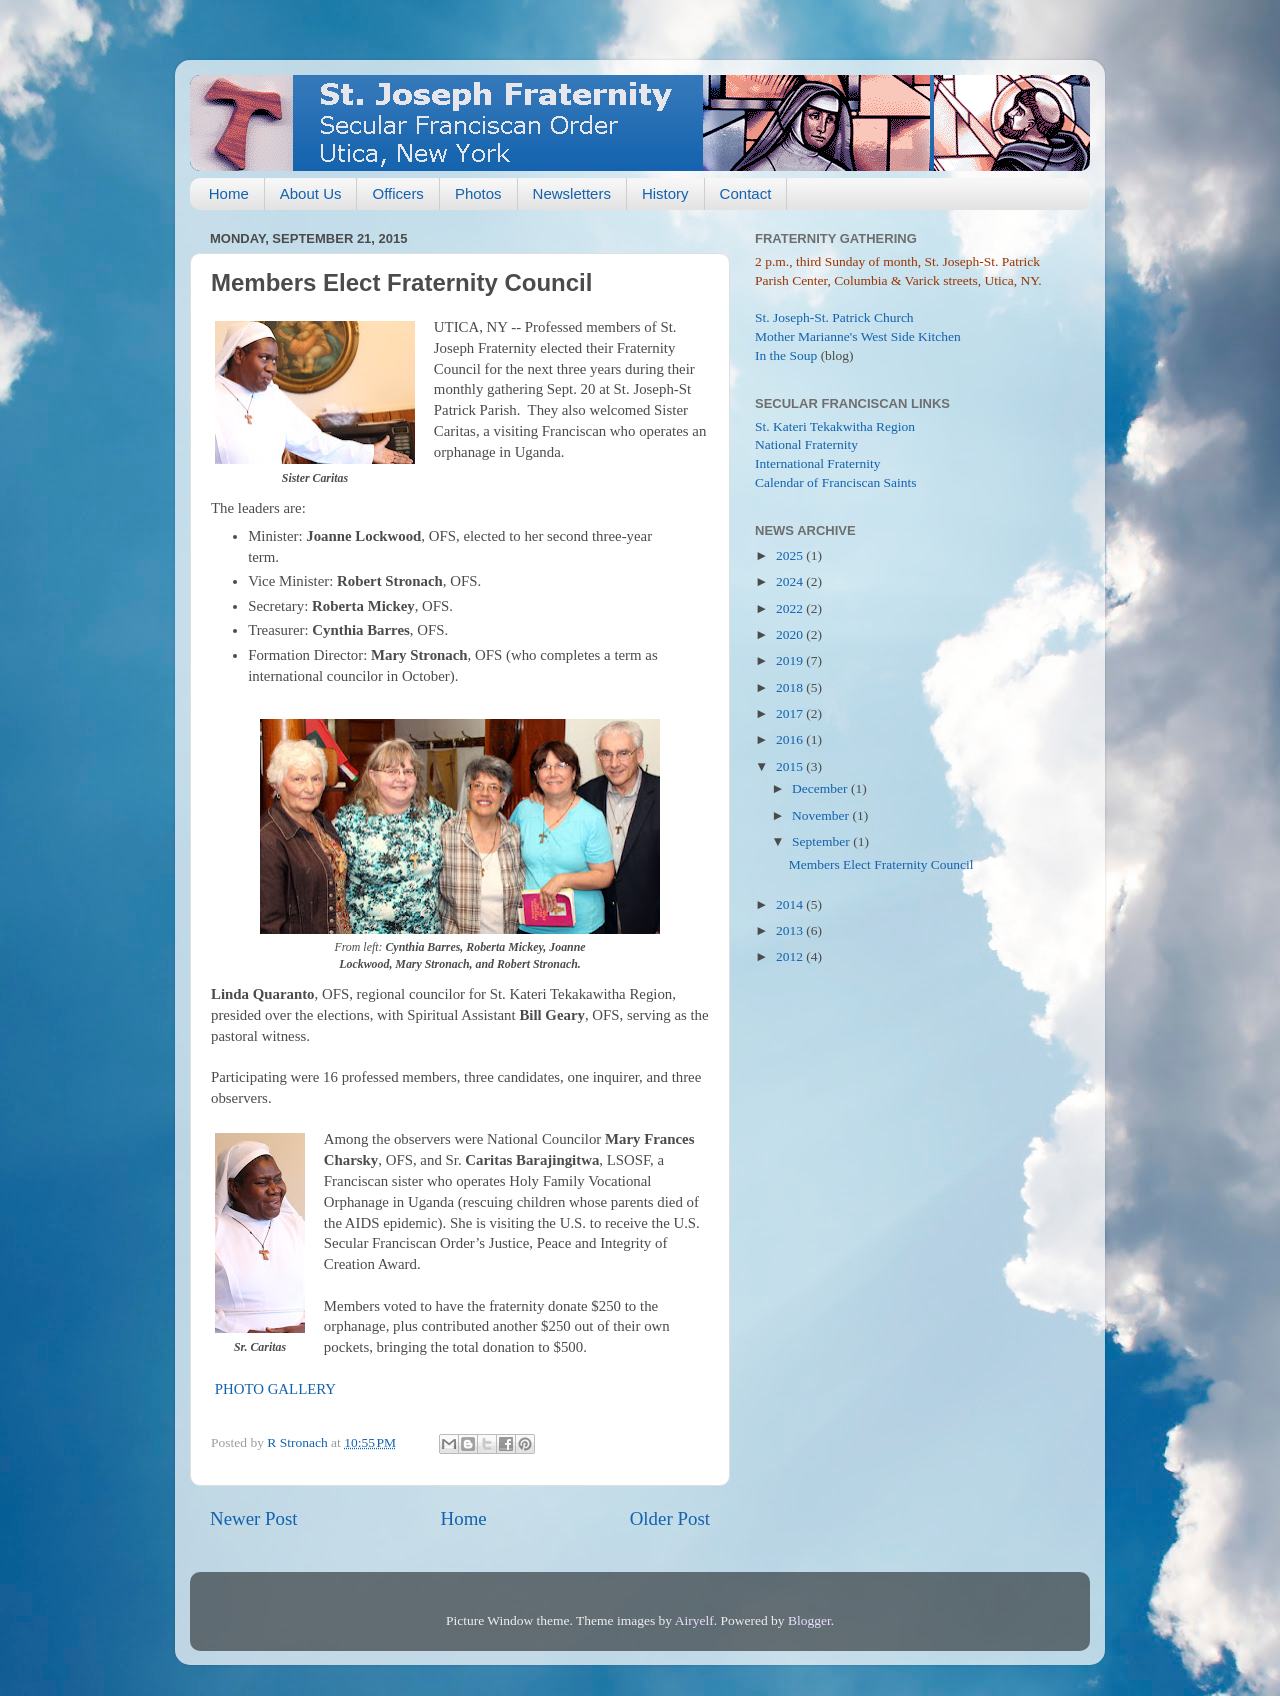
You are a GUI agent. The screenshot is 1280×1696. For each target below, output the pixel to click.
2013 (791, 930)
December (821, 788)
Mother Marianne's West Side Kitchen (858, 336)
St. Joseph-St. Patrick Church (834, 317)
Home (229, 193)
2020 (791, 634)
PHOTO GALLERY (275, 1389)
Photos (478, 193)
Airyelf (694, 1620)
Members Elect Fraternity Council (881, 864)
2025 (791, 555)
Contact (746, 193)
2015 (791, 766)
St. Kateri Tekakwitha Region (835, 426)
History (665, 193)
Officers (397, 193)
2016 (791, 739)
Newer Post (254, 1518)
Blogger (809, 1620)
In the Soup (786, 355)
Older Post (670, 1518)
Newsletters (572, 193)
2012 (791, 956)
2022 (791, 608)
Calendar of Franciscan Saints (836, 482)
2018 (791, 687)
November (822, 815)
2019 (791, 660)
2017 (791, 713)
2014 (791, 904)
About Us (311, 193)
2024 (791, 581)
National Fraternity (806, 444)
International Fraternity (818, 463)
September (822, 841)
